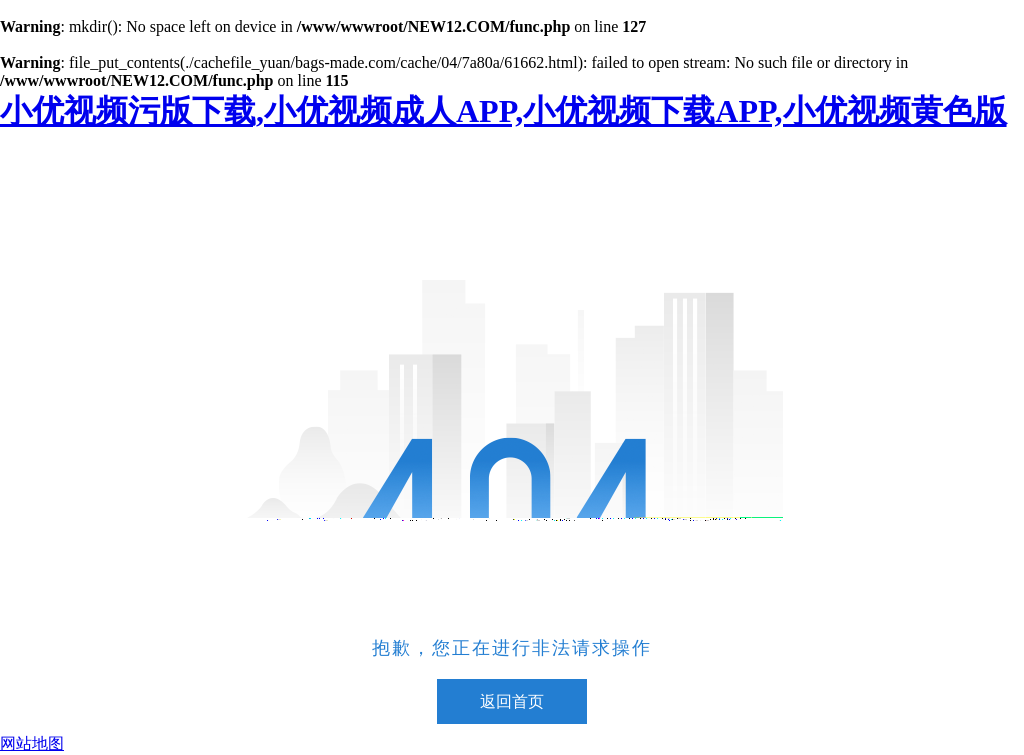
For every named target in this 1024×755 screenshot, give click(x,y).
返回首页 (512, 701)
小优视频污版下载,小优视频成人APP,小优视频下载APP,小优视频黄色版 (503, 111)
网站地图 (32, 743)
